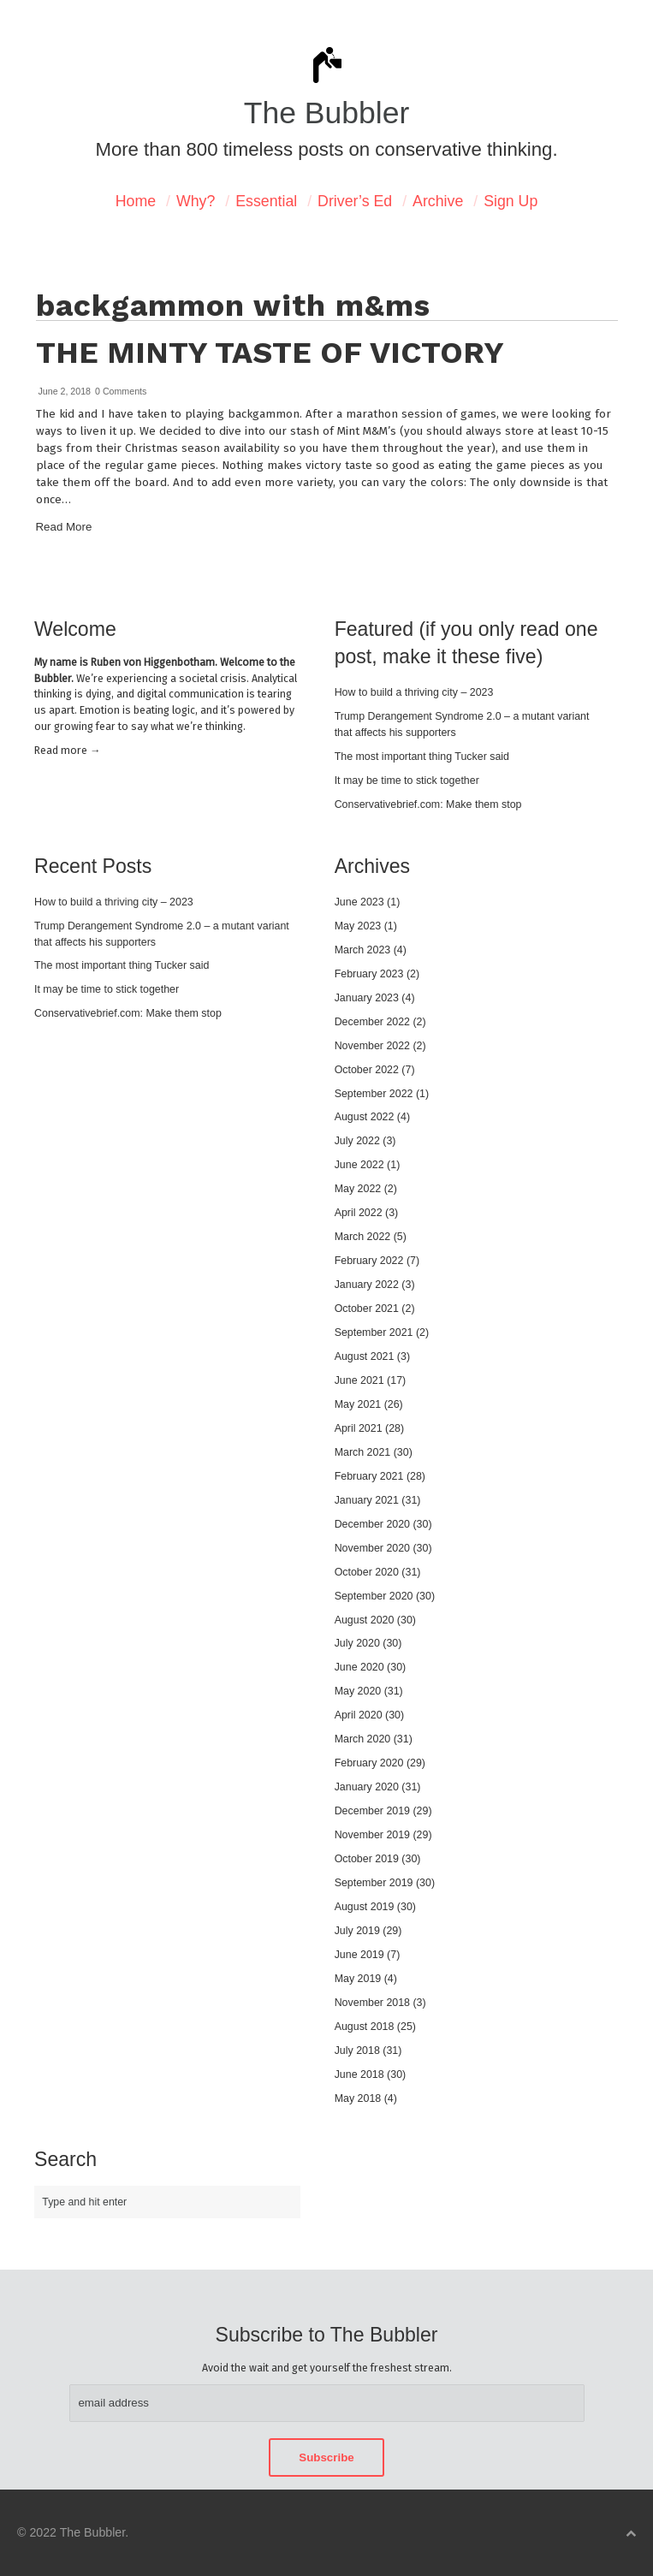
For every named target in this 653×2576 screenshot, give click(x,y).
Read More (64, 526)
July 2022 (357, 1141)
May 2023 (358, 926)
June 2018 (359, 2074)
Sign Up (510, 201)
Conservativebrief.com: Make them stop (428, 804)
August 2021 (365, 1356)
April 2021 (359, 1428)
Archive (438, 201)
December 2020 (372, 1524)
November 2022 (372, 1046)
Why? (195, 201)
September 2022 (374, 1094)
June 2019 (359, 1955)
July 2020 (357, 1643)
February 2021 (369, 1476)
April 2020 (359, 1715)
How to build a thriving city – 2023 (414, 692)
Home (136, 201)
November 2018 (372, 2003)
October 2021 (367, 1309)
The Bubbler (326, 113)
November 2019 (372, 1835)
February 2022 (369, 1261)
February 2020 (369, 1763)
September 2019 (374, 1883)
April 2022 (359, 1213)
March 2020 (363, 1739)
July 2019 (357, 1931)
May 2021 (358, 1404)
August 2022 (365, 1117)
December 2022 (372, 1022)
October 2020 (367, 1572)
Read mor (67, 750)
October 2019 (367, 1859)
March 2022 (363, 1237)
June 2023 (359, 902)
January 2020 (367, 1787)
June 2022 (359, 1165)
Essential (266, 201)
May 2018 (358, 2098)
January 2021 (367, 1500)
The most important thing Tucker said (422, 757)
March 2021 (363, 1452)
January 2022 (367, 1285)
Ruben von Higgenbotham (153, 662)
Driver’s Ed (355, 201)
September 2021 (374, 1332)
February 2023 (369, 974)
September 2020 (374, 1596)
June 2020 (359, 1667)
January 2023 (367, 998)
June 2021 (359, 1380)
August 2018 (365, 2027)
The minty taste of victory (270, 353)
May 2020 (358, 1691)
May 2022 (358, 1189)
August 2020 (365, 1620)
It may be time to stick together (407, 780)
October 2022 (367, 1070)
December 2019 (372, 1811)
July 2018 (357, 2051)
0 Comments (120, 391)
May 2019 (358, 1979)
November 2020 (372, 1548)
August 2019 (365, 1907)
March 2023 (363, 950)
